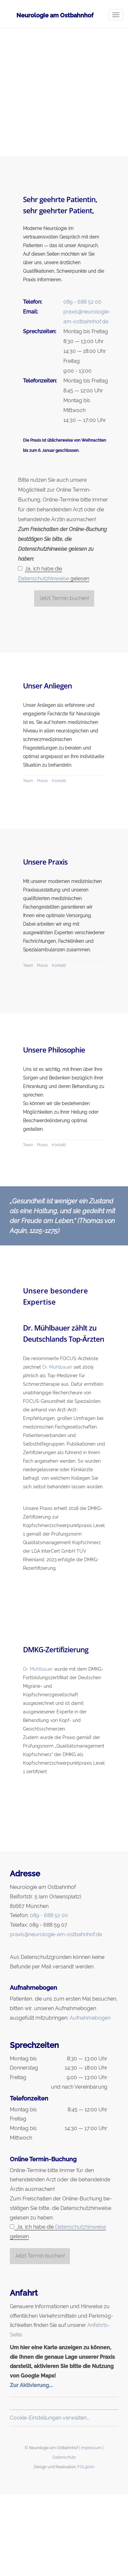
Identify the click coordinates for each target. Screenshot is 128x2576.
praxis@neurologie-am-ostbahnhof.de (56, 1934)
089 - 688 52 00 (82, 302)
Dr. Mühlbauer (57, 1367)
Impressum (91, 2447)
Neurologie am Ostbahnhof (55, 15)
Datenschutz (64, 2457)
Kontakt (59, 780)
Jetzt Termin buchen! (64, 598)
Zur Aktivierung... (31, 2385)
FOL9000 (85, 2466)
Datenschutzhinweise (43, 578)
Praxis (42, 780)
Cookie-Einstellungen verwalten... (50, 2418)
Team (28, 780)
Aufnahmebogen (90, 2018)
